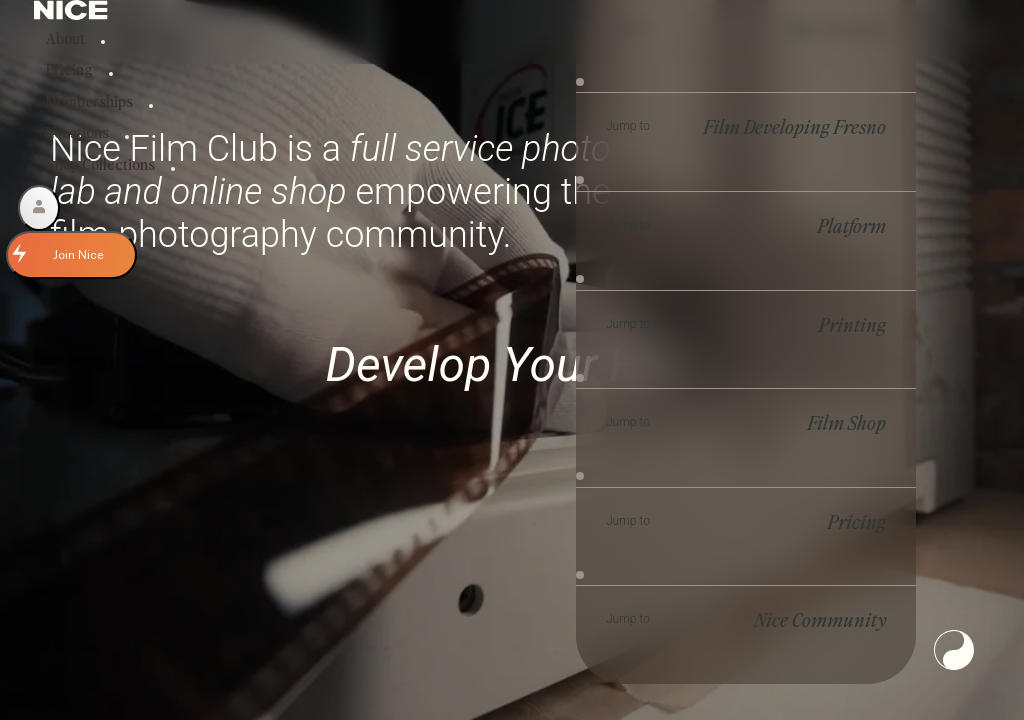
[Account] (39, 208)
